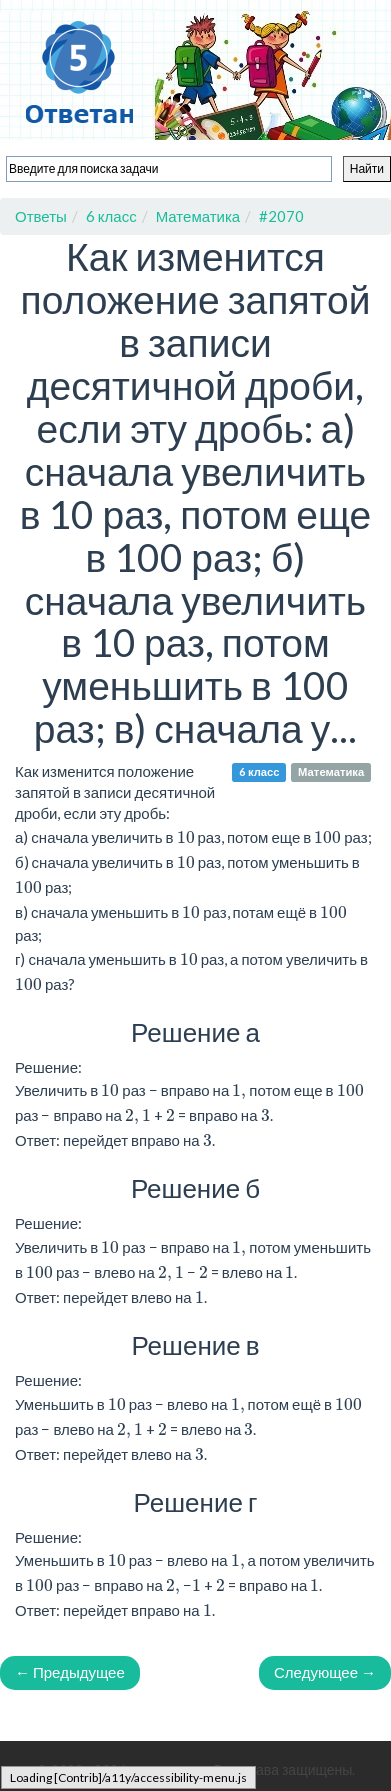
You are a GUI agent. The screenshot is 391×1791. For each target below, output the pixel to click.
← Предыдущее (70, 1672)
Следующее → (325, 1672)
